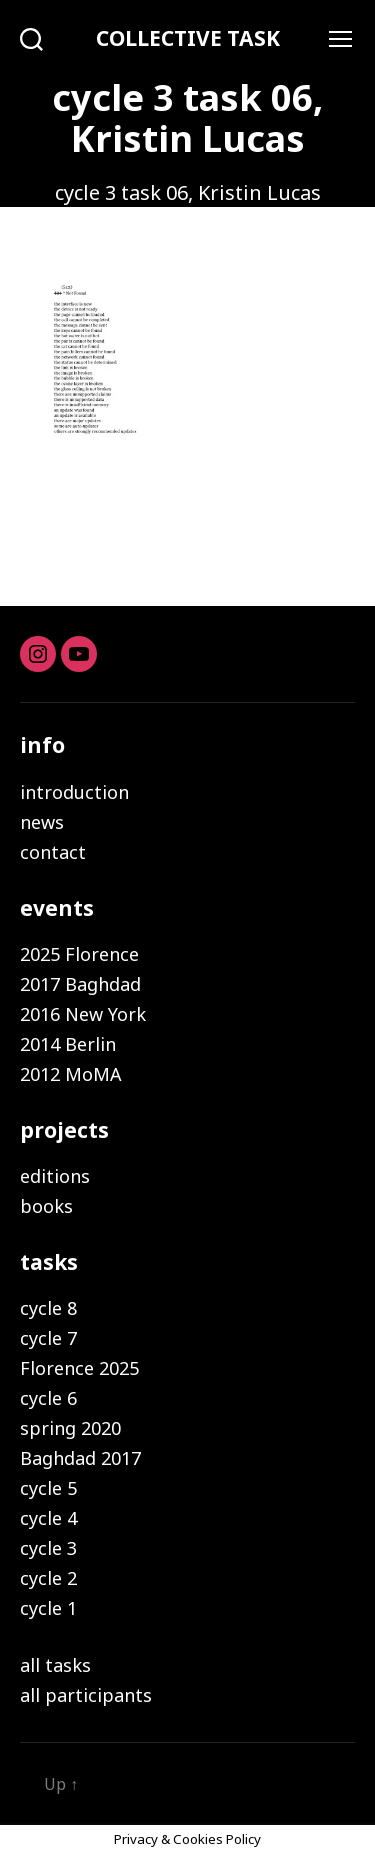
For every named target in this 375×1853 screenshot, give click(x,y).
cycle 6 (48, 1398)
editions (55, 1176)
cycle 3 (48, 1548)
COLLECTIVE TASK (188, 38)
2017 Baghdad (80, 984)
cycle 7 (48, 1338)
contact (53, 852)
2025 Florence (79, 954)
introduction (74, 792)
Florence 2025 (79, 1368)
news (42, 822)
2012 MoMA (71, 1074)
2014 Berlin (68, 1044)
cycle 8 (48, 1308)
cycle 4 (48, 1518)
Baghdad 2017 (80, 1458)
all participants (86, 1695)
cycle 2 (48, 1578)
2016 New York (83, 1014)
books (46, 1206)
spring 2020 (70, 1428)
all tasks (55, 1665)
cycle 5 (48, 1488)
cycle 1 (48, 1608)
